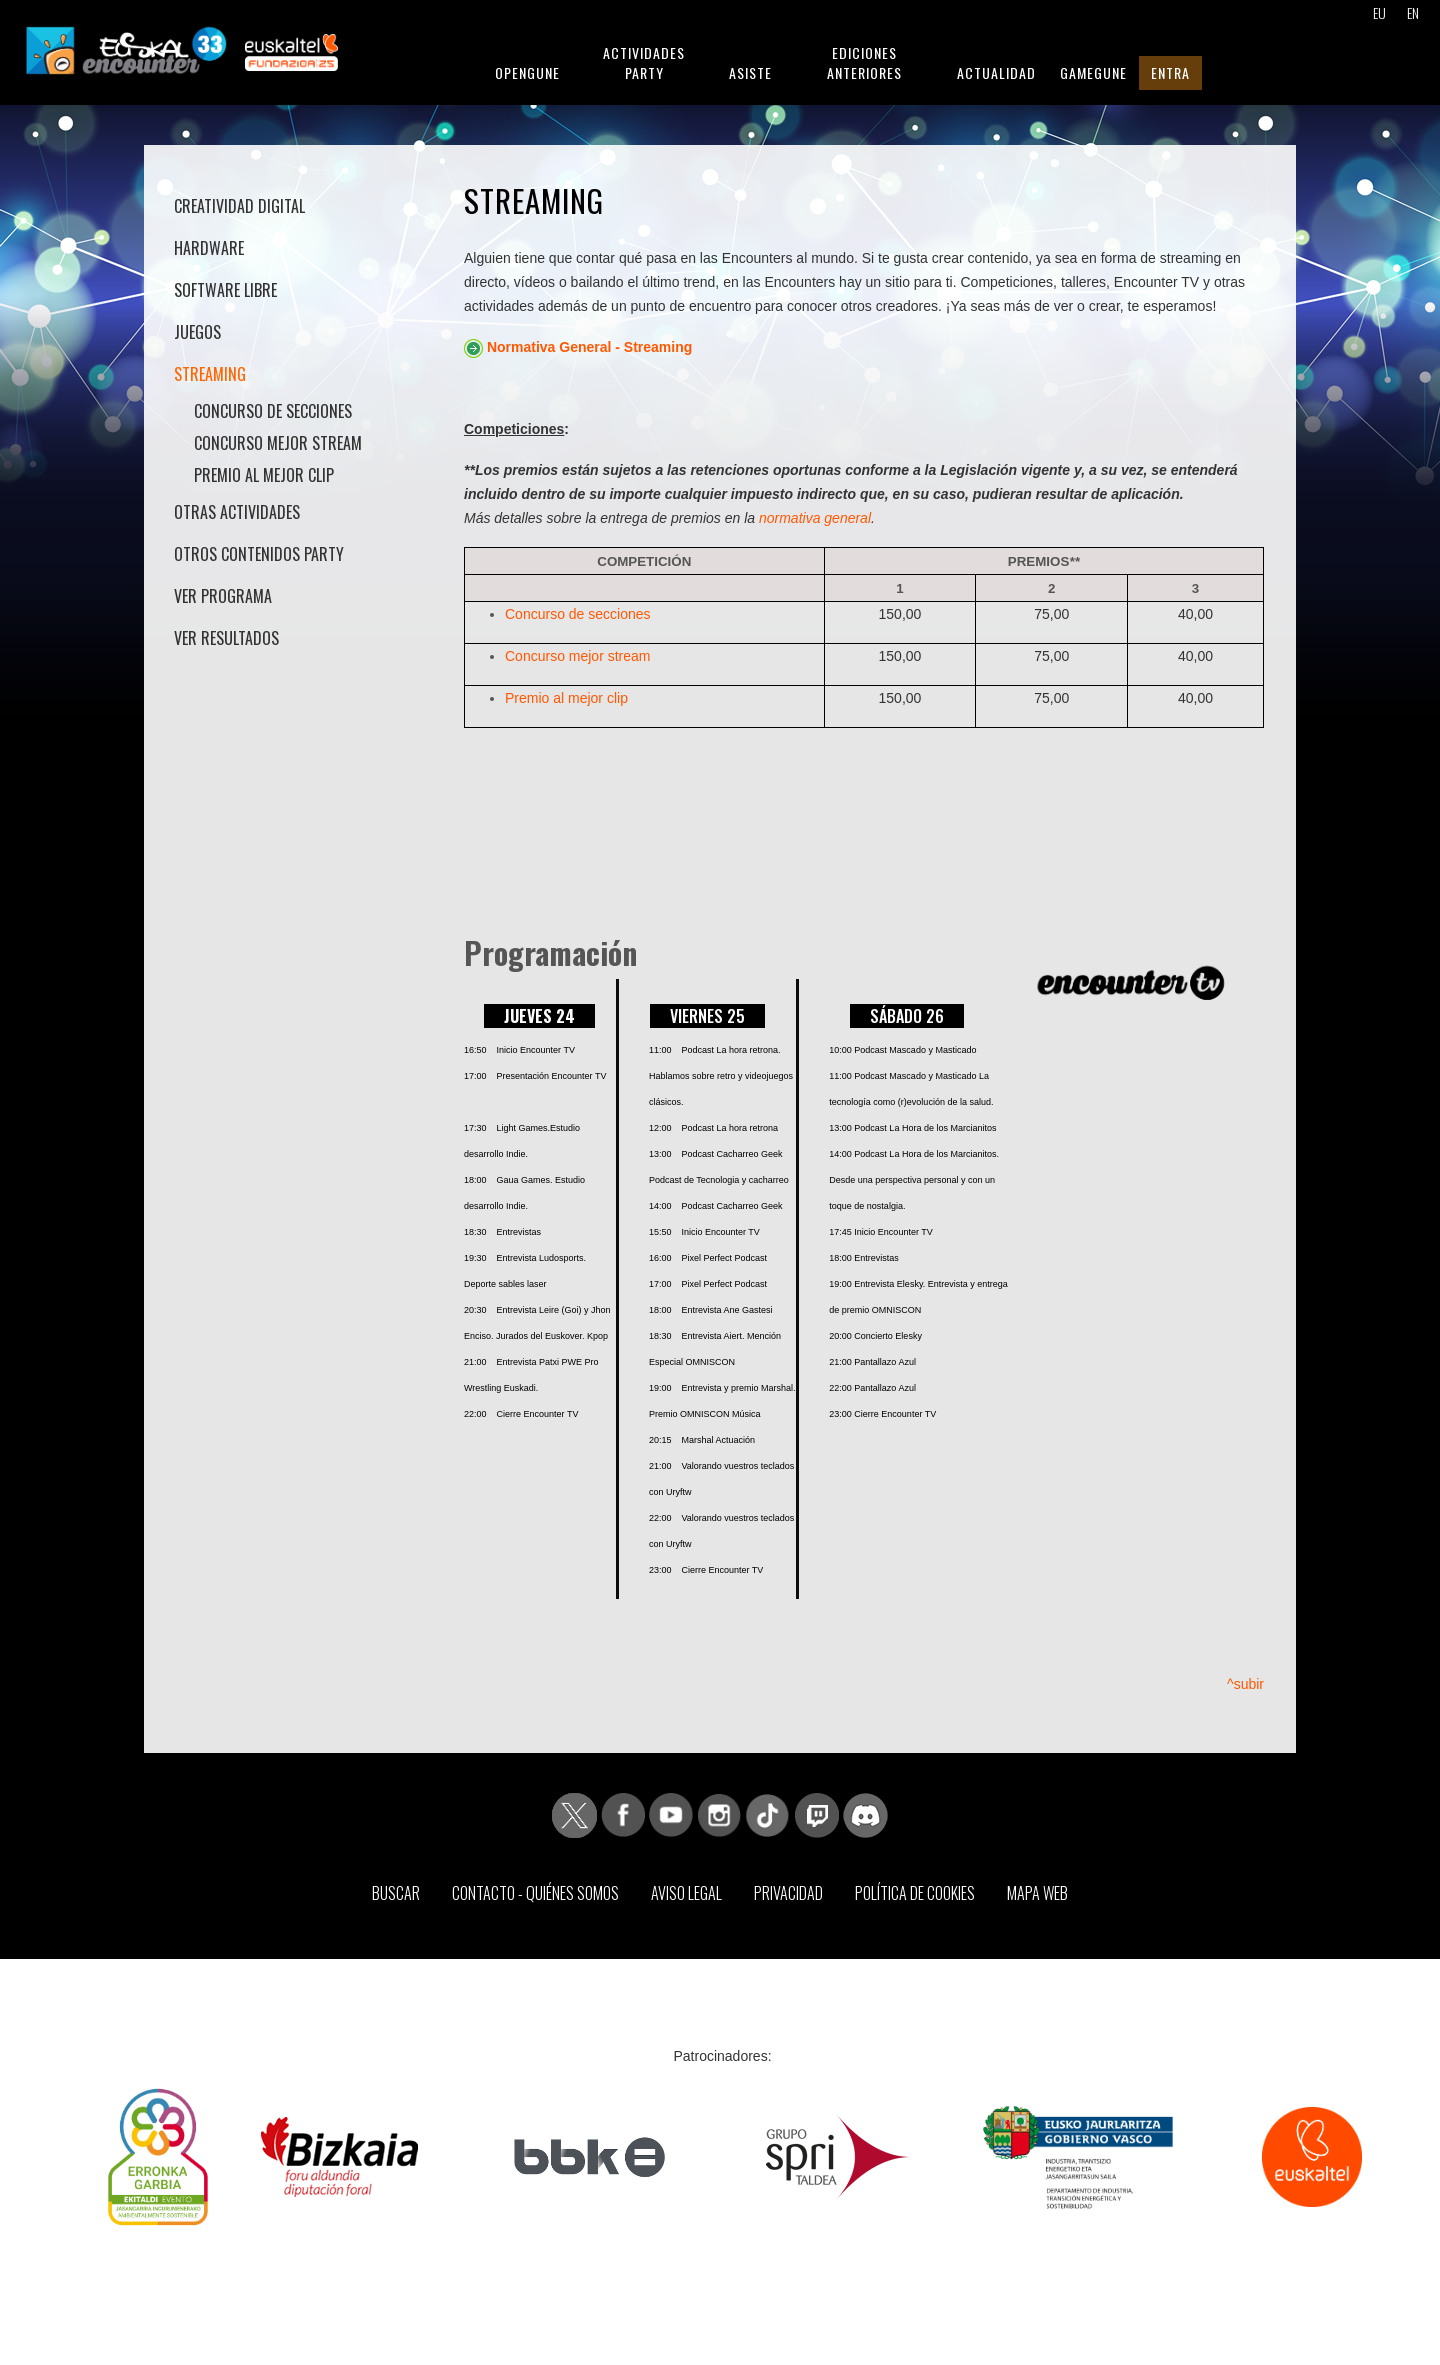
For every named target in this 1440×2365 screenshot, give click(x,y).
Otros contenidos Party (259, 554)
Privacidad (788, 1893)
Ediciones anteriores (864, 62)
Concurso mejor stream (278, 443)
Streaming (210, 374)
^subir (1245, 1684)
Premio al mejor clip (264, 475)
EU (1379, 12)
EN (1413, 12)
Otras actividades (237, 512)
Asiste (750, 72)
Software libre (225, 290)
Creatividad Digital (239, 206)
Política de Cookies (915, 1893)
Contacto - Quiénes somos (535, 1893)
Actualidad (996, 72)
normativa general (815, 518)
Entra (1170, 72)
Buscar (396, 1893)
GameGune (1093, 72)
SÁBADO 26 (907, 1016)
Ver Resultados (226, 638)
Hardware (209, 248)
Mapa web (1037, 1893)
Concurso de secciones (273, 411)
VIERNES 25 (707, 1016)
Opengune (527, 72)
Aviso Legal (686, 1893)
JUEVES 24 (539, 1016)
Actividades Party (644, 62)
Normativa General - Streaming (589, 347)
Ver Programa (223, 596)
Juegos (197, 332)
